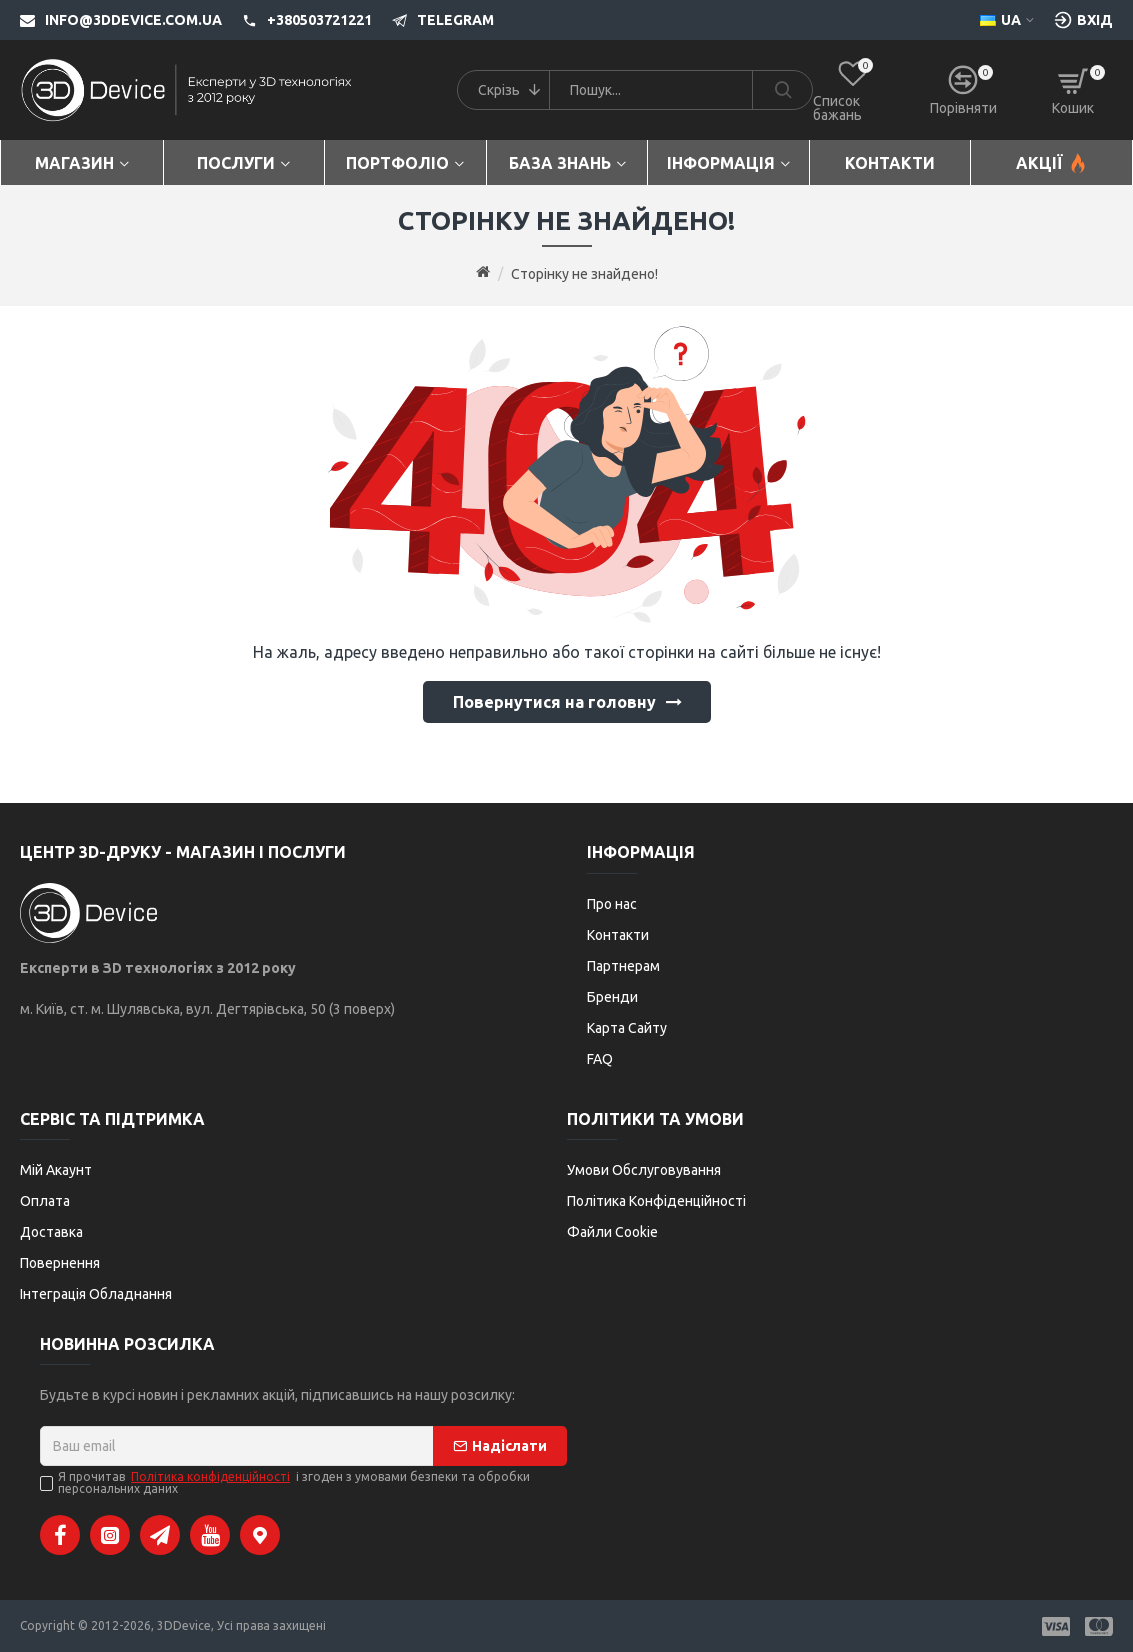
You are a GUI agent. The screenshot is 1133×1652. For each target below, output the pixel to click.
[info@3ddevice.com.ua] (121, 20)
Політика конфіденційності (210, 1477)
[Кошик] (1073, 90)
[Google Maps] (260, 1535)
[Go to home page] (483, 273)
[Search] (782, 90)
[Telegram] (433, 20)
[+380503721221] (297, 20)
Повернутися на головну (554, 702)
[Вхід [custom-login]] (1083, 20)
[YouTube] (210, 1535)
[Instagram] (110, 1535)
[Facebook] (60, 1535)
